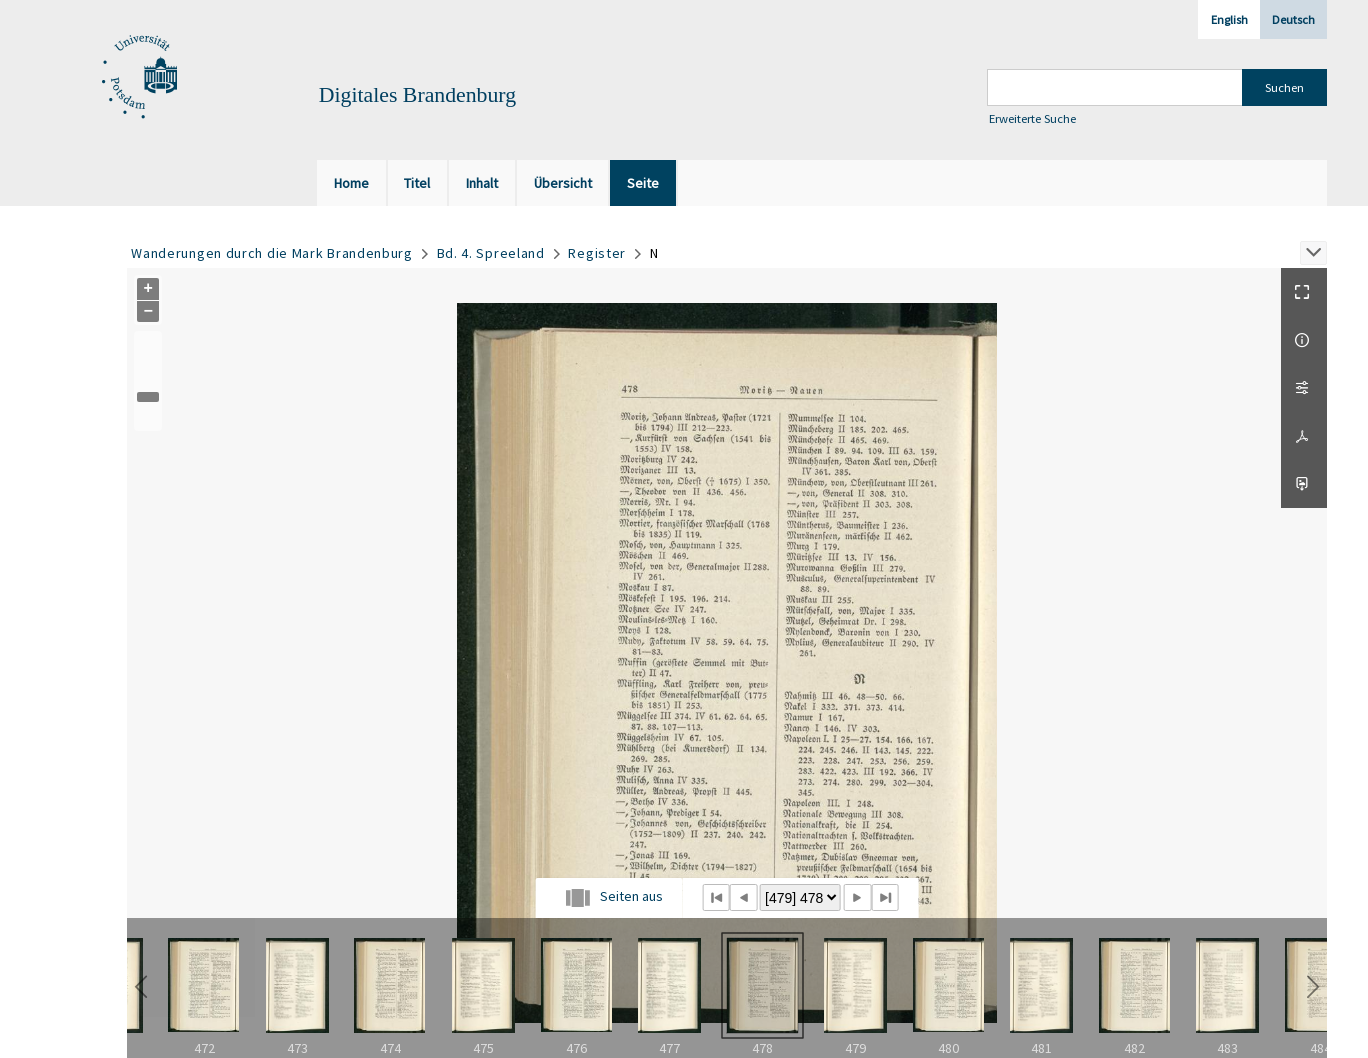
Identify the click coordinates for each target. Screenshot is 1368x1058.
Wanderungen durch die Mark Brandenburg (272, 253)
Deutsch (1293, 19)
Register (597, 253)
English (1229, 19)
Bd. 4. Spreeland (491, 253)
